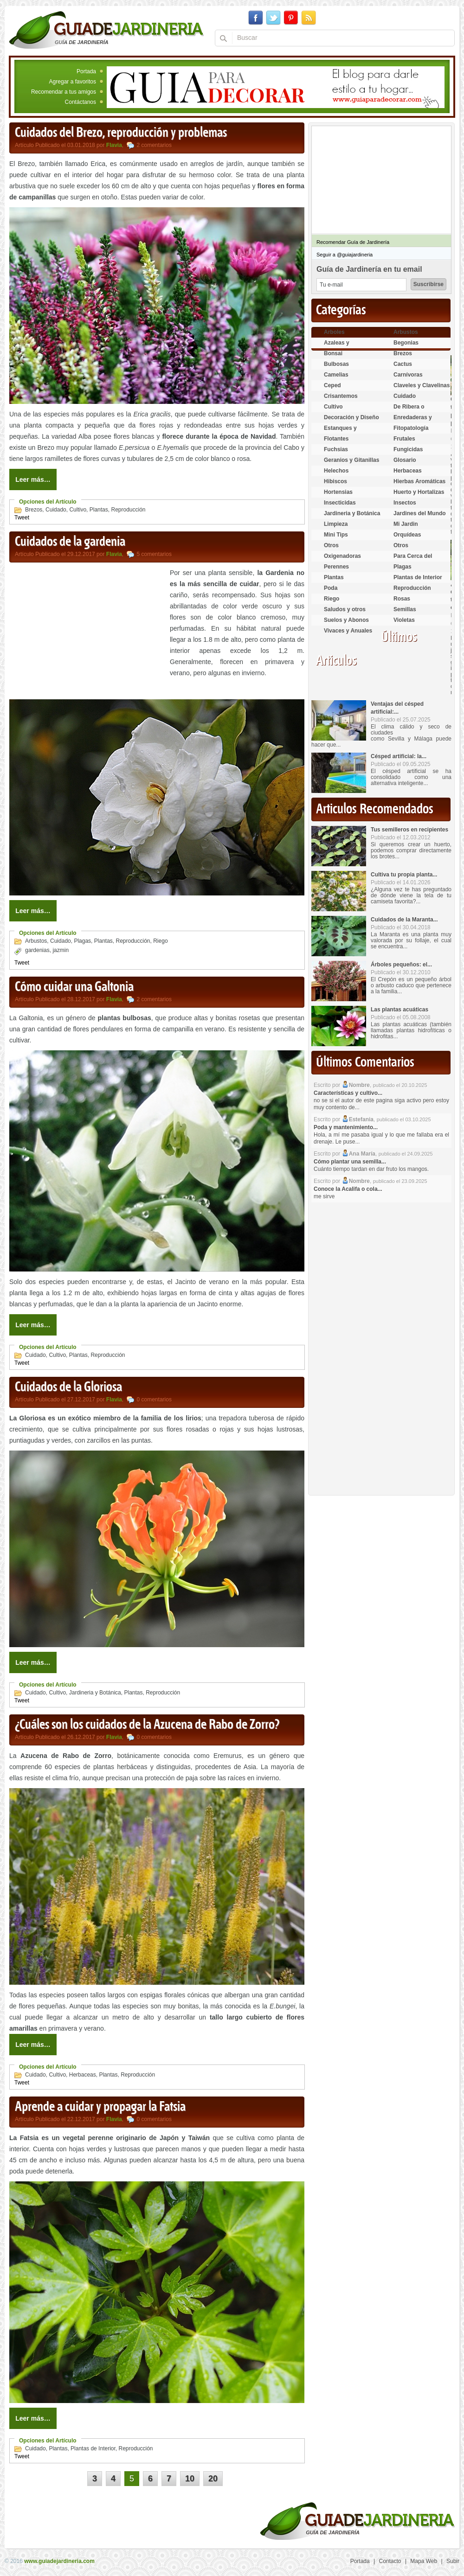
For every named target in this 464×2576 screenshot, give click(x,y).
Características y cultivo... (348, 1093)
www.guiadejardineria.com (59, 2561)
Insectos (404, 502)
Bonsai (333, 353)
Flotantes (336, 438)
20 (213, 2478)
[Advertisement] (87, 632)
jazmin (60, 950)
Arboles (334, 332)
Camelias (336, 374)
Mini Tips (336, 534)
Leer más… (32, 479)
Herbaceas (82, 2074)
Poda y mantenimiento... (346, 1127)
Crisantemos (341, 396)
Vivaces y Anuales (348, 630)
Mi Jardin (405, 524)
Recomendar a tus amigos (63, 92)
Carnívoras (408, 374)
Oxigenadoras (342, 556)
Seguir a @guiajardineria (344, 254)
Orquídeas (407, 534)
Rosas (401, 598)
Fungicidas (408, 449)
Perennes (336, 566)
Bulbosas (336, 364)
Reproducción (128, 509)
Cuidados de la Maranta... (404, 919)
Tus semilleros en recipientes (409, 829)
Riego (160, 941)
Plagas (82, 941)
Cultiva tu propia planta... (404, 874)
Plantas (99, 509)
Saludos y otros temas (345, 613)
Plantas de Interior (93, 2448)
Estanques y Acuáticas (340, 432)
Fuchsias (336, 449)
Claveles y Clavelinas (421, 385)
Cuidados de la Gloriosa (68, 1387)
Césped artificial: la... (398, 756)
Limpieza (336, 524)
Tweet (21, 517)
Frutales (404, 438)
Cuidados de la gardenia (70, 542)
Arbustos (36, 941)
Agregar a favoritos (72, 81)
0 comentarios (154, 1399)
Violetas (404, 620)
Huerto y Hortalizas (418, 492)
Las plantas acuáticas (399, 1009)
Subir (452, 2561)
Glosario (404, 460)
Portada (86, 71)
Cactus (402, 364)
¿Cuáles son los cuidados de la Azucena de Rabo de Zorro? (147, 1725)
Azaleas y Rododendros (342, 346)
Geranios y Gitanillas (351, 460)
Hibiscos (335, 481)
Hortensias (338, 492)
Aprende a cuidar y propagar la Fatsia (100, 2107)
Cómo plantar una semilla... (350, 1161)
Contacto (390, 2561)
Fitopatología (410, 428)
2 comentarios (154, 145)
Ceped (332, 385)
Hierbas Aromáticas (419, 481)
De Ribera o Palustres (409, 410)
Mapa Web (423, 2561)
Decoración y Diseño (351, 417)
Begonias (406, 342)
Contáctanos (80, 102)
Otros (331, 545)
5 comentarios (154, 554)
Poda (330, 588)
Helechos (336, 470)
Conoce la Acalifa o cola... (348, 1189)
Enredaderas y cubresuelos (412, 421)
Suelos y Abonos (346, 620)
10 (189, 2478)
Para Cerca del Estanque (412, 560)
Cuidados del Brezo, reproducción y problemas (121, 133)
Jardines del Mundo (419, 513)
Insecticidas (340, 502)
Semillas (404, 609)
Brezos (33, 509)
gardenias (37, 950)
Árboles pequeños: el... (401, 964)
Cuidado (55, 509)
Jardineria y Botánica (95, 1692)
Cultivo (77, 509)
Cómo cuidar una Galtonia (74, 987)
